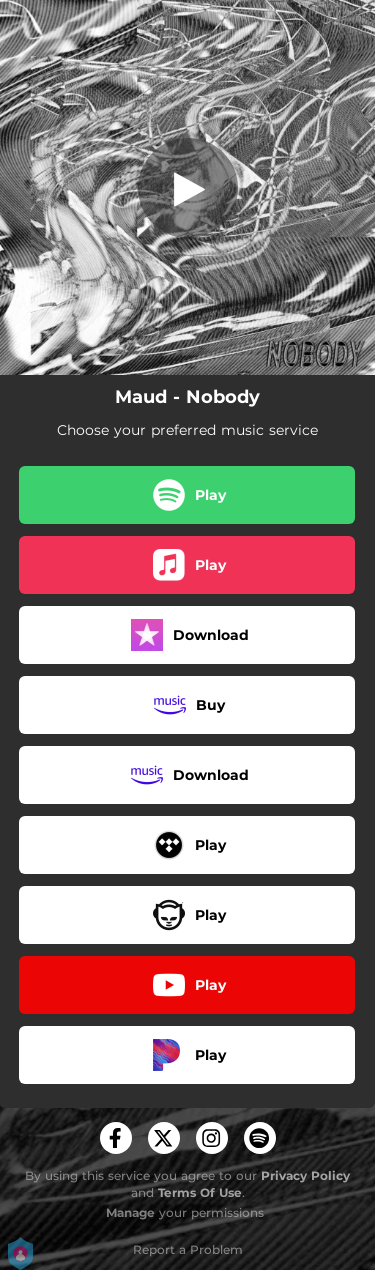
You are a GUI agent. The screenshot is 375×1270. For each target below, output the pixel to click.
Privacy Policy (305, 1175)
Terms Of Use (200, 1192)
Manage (130, 1212)
